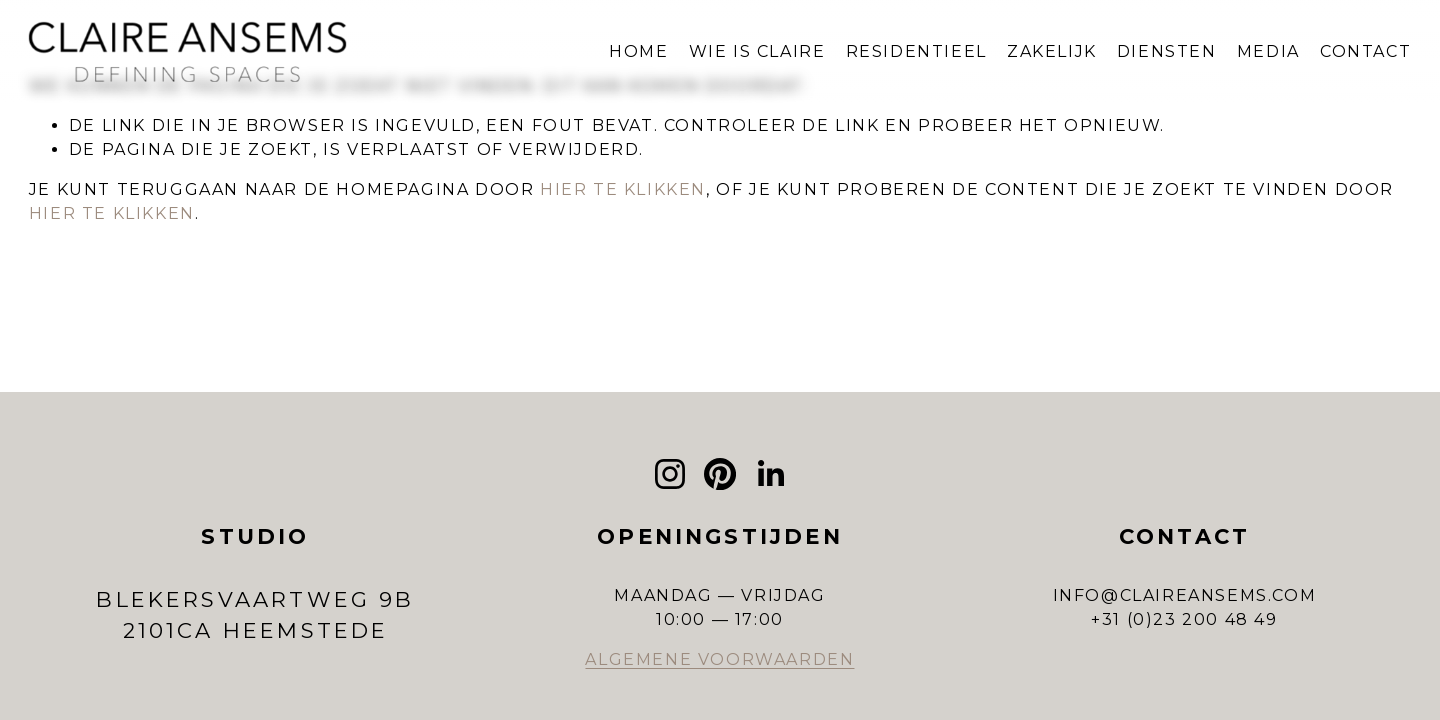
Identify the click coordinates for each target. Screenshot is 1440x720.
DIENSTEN (1167, 51)
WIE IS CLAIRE (757, 51)
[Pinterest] (720, 474)
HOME (638, 51)
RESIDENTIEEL (916, 51)
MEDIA (1268, 51)
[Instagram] (670, 474)
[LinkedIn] (770, 474)
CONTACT (1365, 51)
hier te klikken (623, 189)
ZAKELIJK (1052, 51)
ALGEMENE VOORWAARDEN (719, 659)
